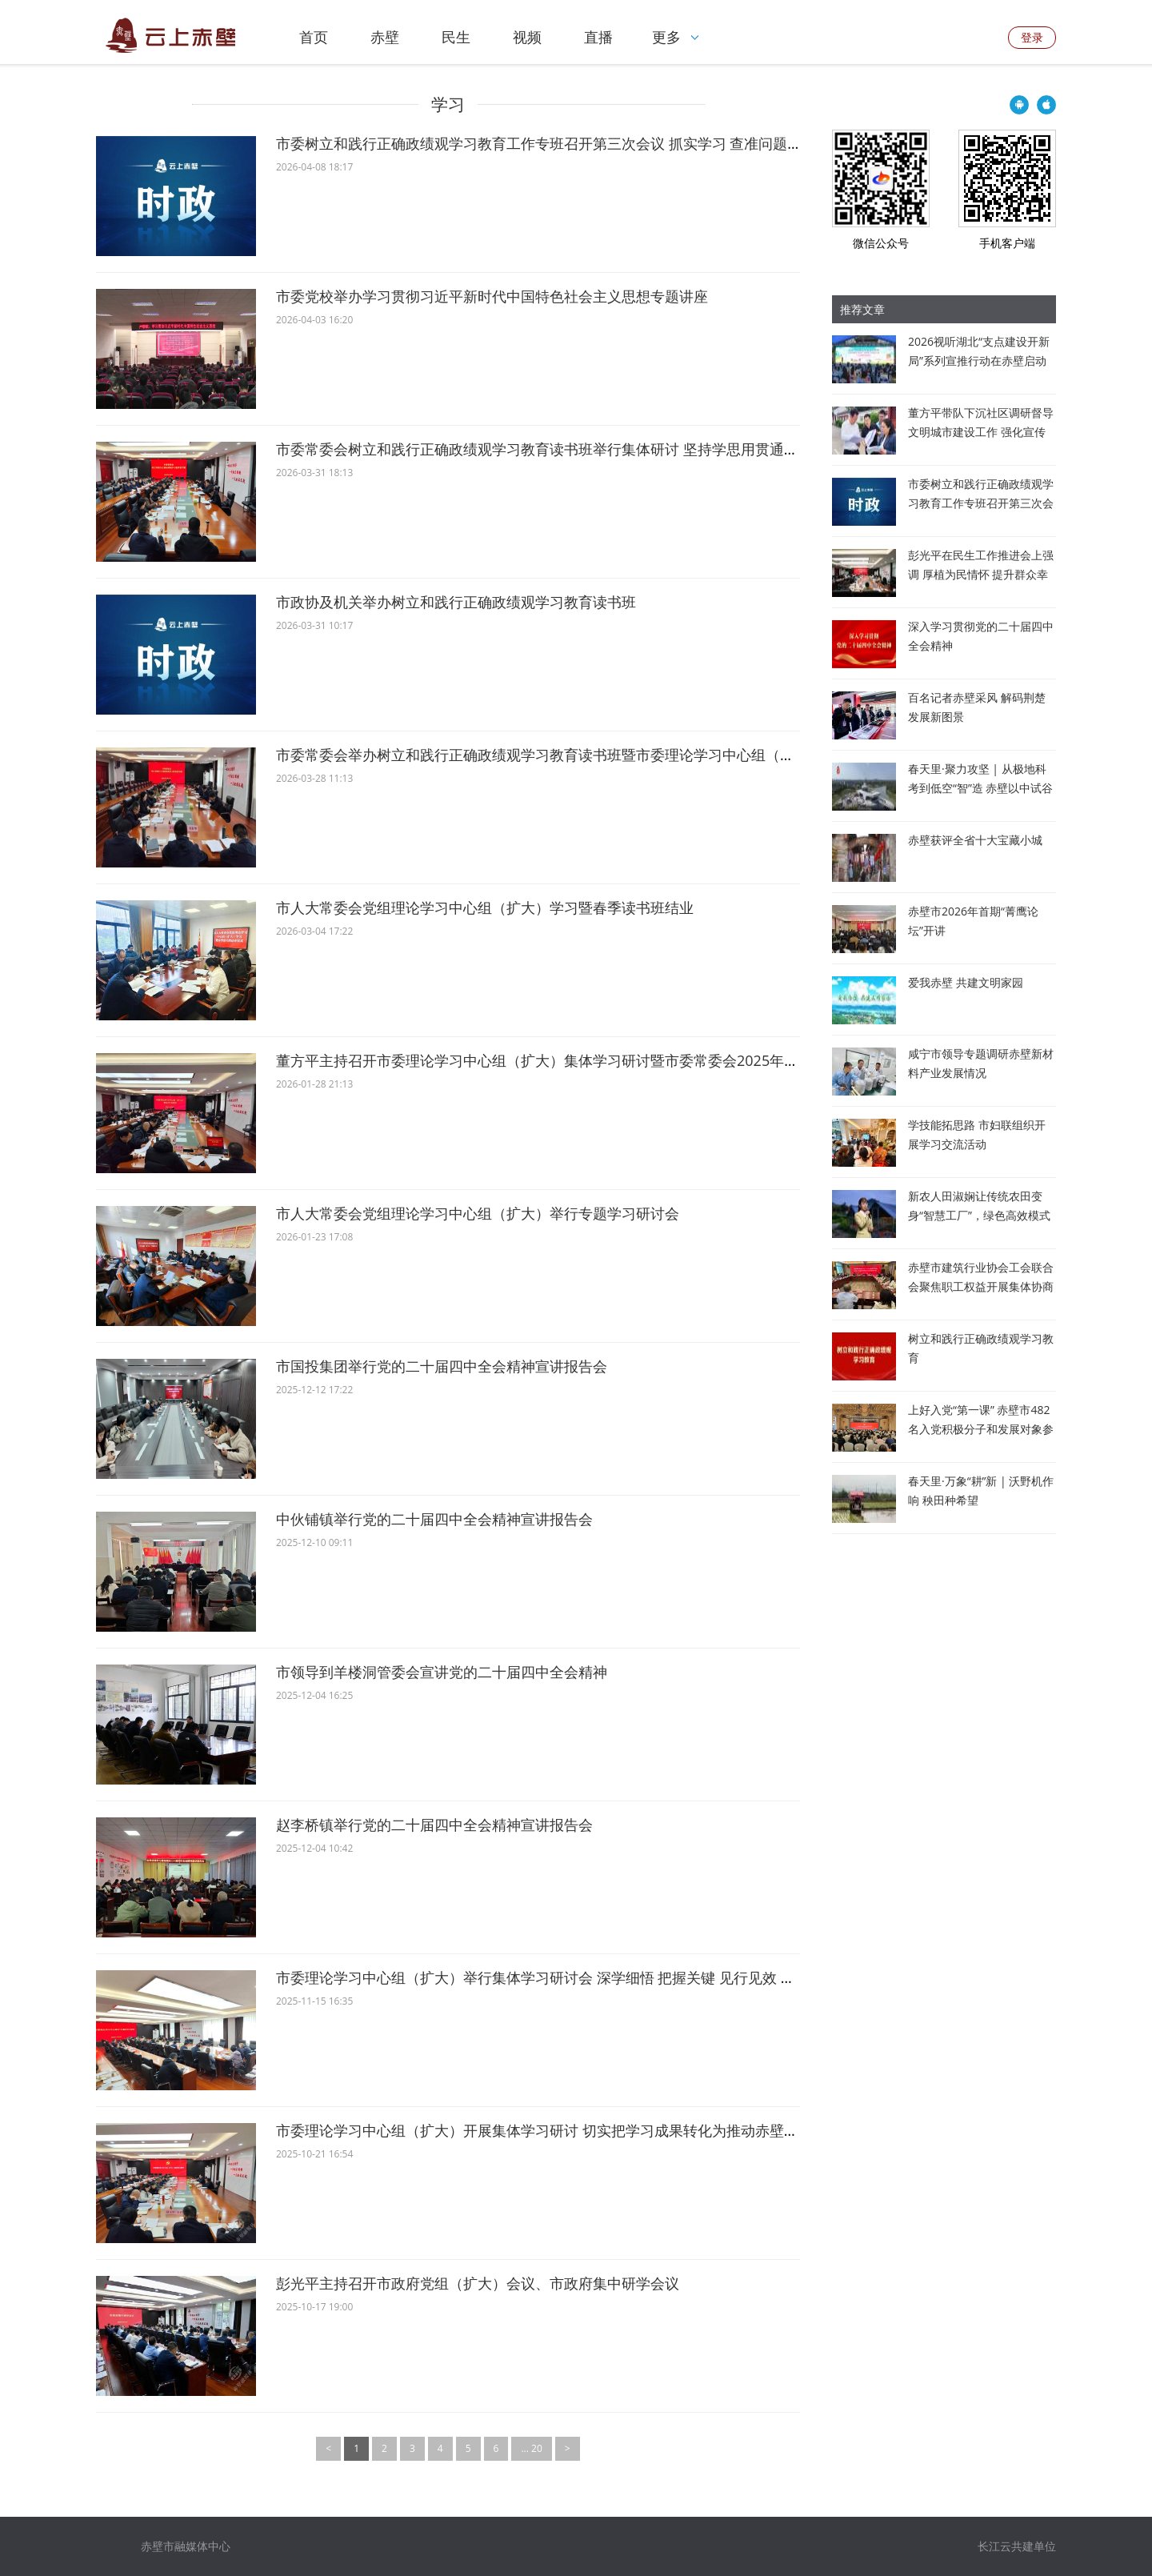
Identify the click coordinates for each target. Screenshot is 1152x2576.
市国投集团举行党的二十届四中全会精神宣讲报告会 (441, 1366)
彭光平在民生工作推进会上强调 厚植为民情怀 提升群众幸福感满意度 (981, 574)
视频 (527, 36)
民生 (456, 36)
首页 (313, 36)
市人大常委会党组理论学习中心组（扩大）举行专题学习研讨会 (477, 1213)
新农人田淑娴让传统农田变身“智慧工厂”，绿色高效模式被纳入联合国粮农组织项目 (979, 1215)
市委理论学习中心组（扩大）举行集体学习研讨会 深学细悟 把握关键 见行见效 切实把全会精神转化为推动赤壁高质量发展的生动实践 (701, 1977)
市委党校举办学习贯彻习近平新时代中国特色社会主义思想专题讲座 (492, 296)
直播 (598, 36)
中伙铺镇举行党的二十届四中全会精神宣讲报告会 (434, 1518)
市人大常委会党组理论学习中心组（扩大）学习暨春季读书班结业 (485, 907)
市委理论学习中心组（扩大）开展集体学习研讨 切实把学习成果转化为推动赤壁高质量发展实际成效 (595, 2130)
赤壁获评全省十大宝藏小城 (975, 839)
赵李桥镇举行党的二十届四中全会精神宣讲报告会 (434, 1824)
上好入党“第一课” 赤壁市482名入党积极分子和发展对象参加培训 (981, 1429)
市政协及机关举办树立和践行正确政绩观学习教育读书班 (456, 601)
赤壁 (384, 36)
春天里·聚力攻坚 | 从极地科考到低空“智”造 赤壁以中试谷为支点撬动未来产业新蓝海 (980, 788)
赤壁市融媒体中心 (185, 2546)
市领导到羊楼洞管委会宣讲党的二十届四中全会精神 (441, 1671)
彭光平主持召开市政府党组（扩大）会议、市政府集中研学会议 (477, 2283)
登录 (1032, 37)
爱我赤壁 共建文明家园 (965, 982)
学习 (448, 104)
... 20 (531, 2448)
